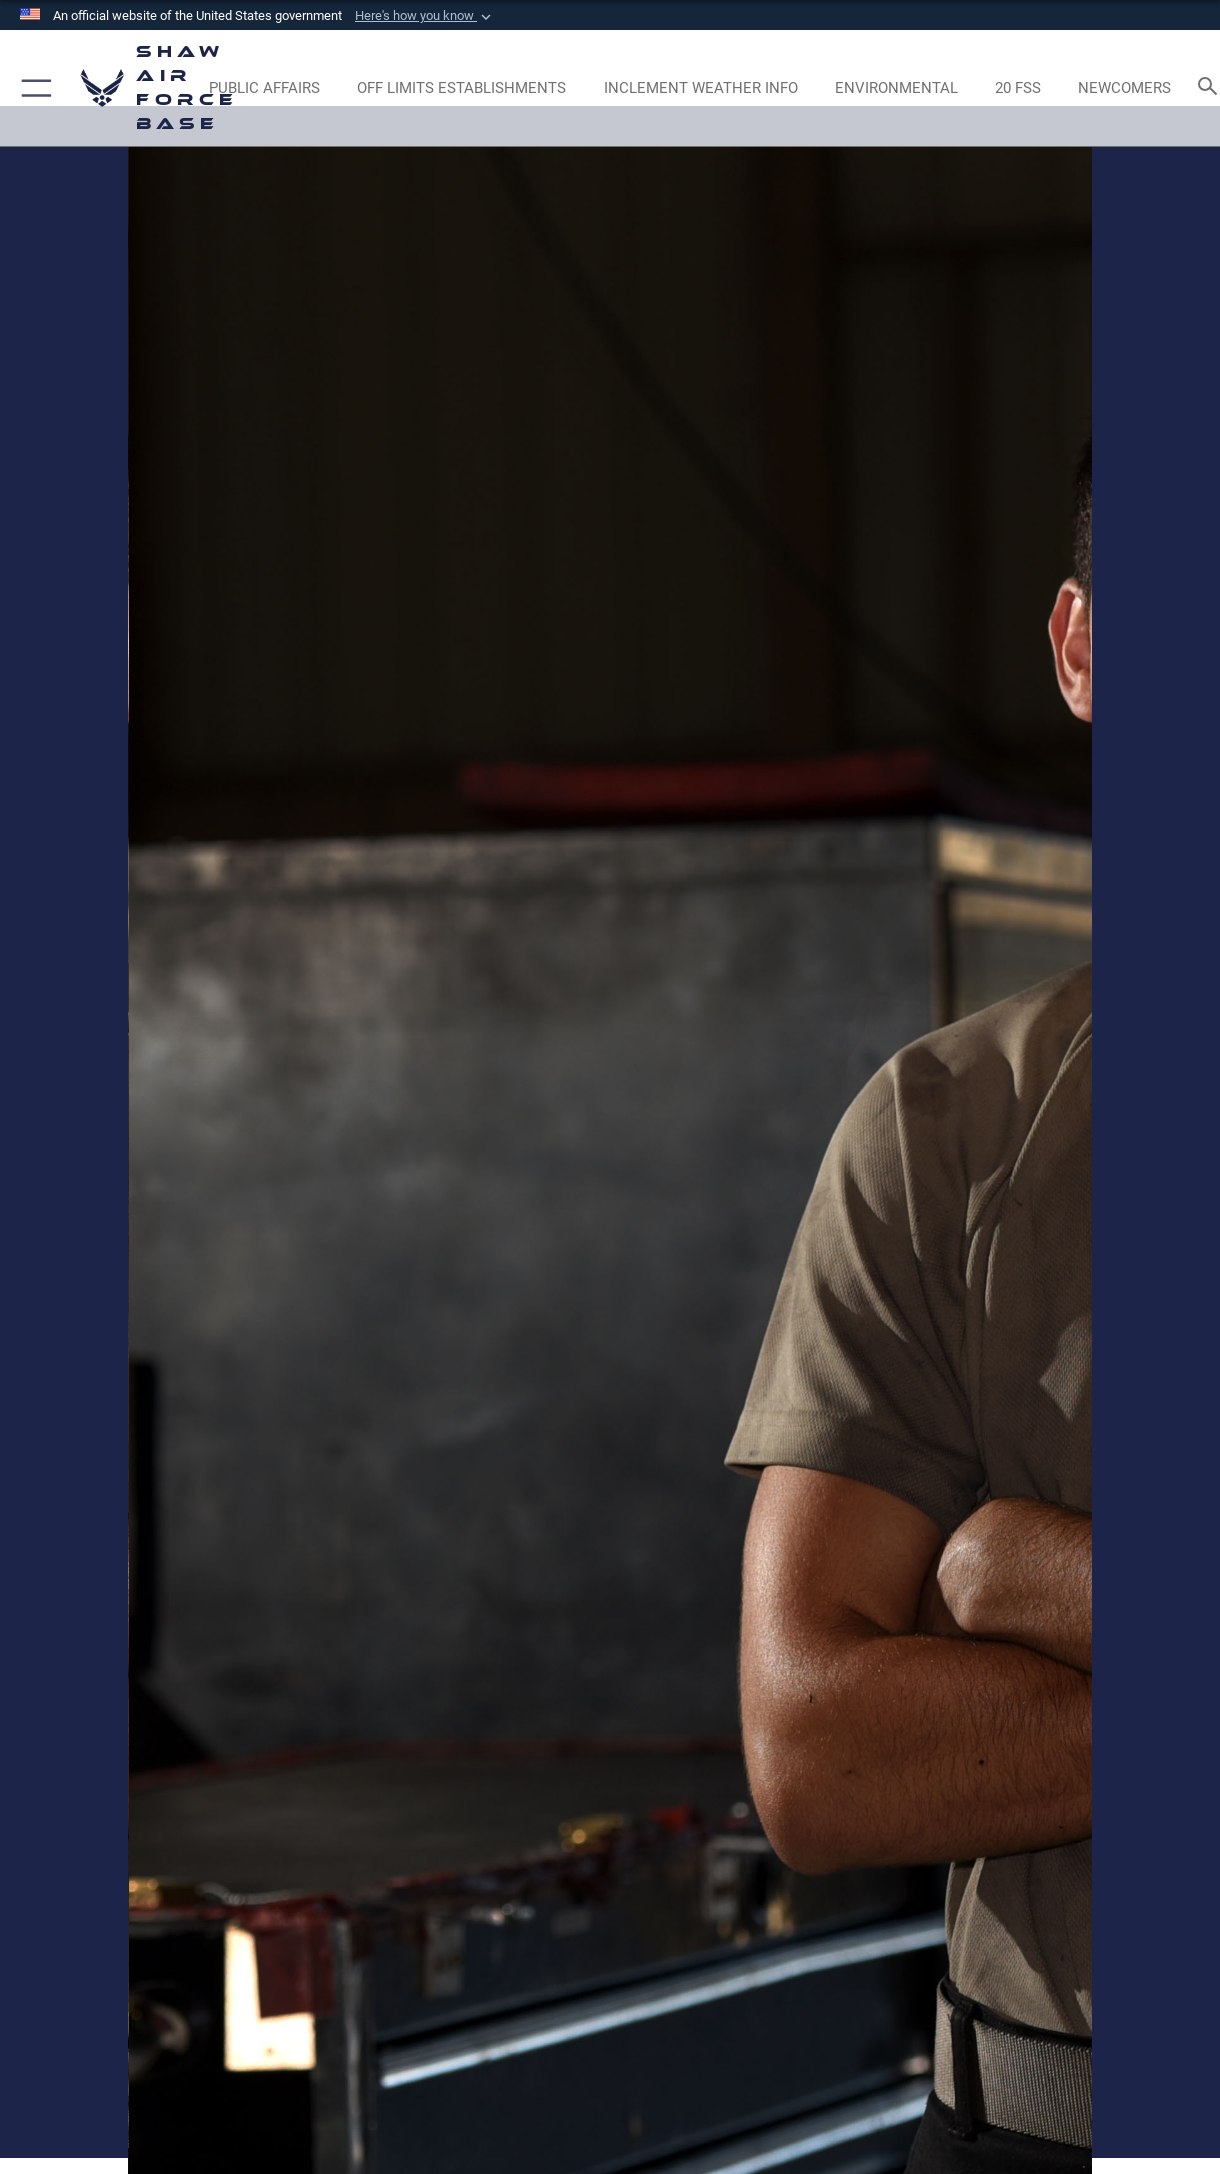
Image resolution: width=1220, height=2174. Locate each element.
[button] (425, 16)
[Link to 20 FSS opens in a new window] (1018, 88)
